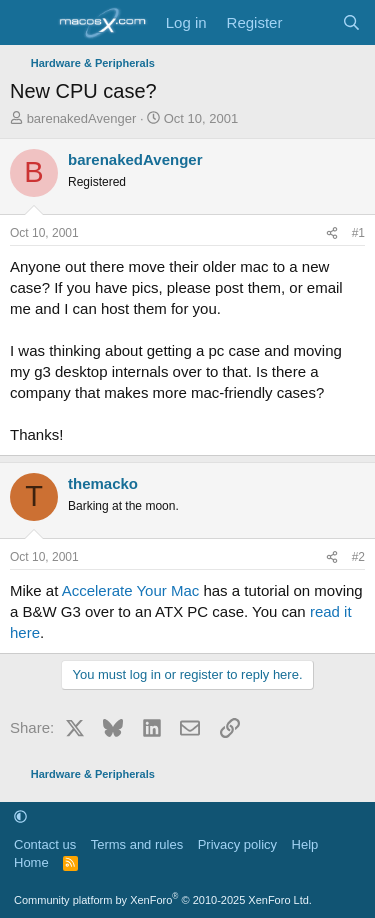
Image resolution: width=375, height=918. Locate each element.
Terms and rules (137, 844)
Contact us (45, 844)
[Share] (332, 233)
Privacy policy (237, 844)
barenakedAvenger (82, 118)
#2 (358, 557)
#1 (358, 233)
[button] (20, 816)
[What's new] (311, 22)
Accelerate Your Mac (131, 590)
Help (305, 844)
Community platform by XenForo (163, 900)
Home (31, 862)
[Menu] (27, 23)
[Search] (351, 22)
